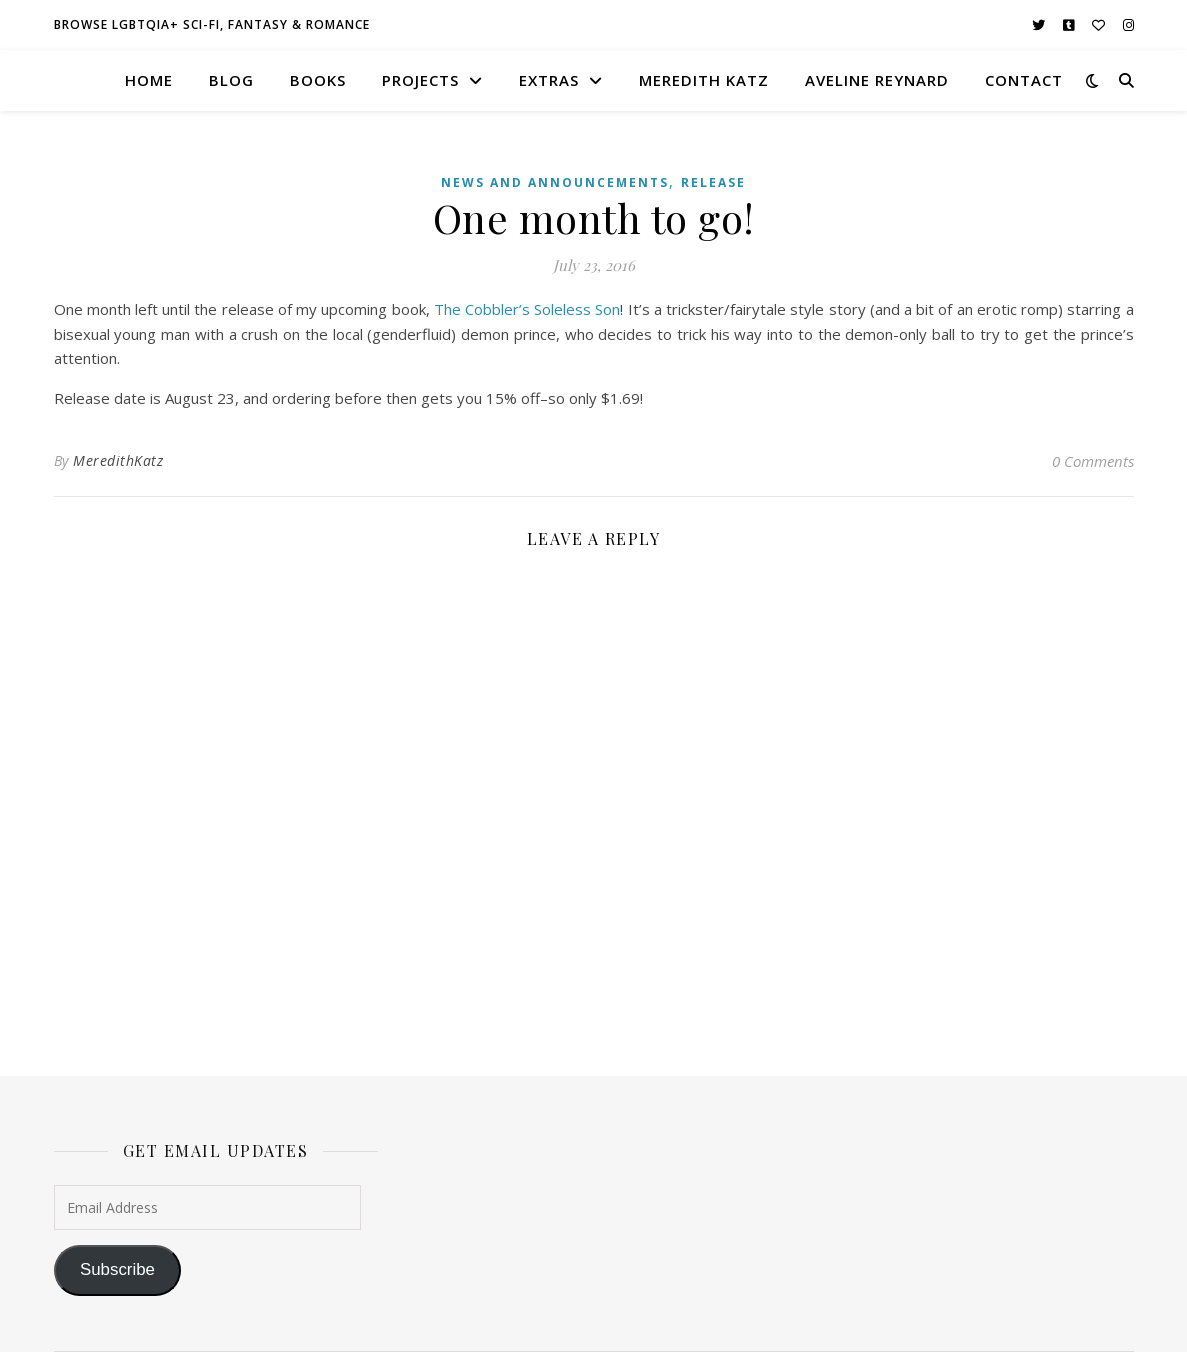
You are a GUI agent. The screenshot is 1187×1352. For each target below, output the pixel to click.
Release (713, 182)
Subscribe (117, 1269)
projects (420, 80)
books (318, 80)
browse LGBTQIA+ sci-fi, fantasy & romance (212, 24)
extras (549, 80)
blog (231, 80)
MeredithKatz (118, 460)
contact (1024, 80)
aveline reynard (877, 80)
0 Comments (1093, 461)
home (149, 80)
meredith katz (704, 80)
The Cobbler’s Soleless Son (527, 309)
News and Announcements (555, 182)
